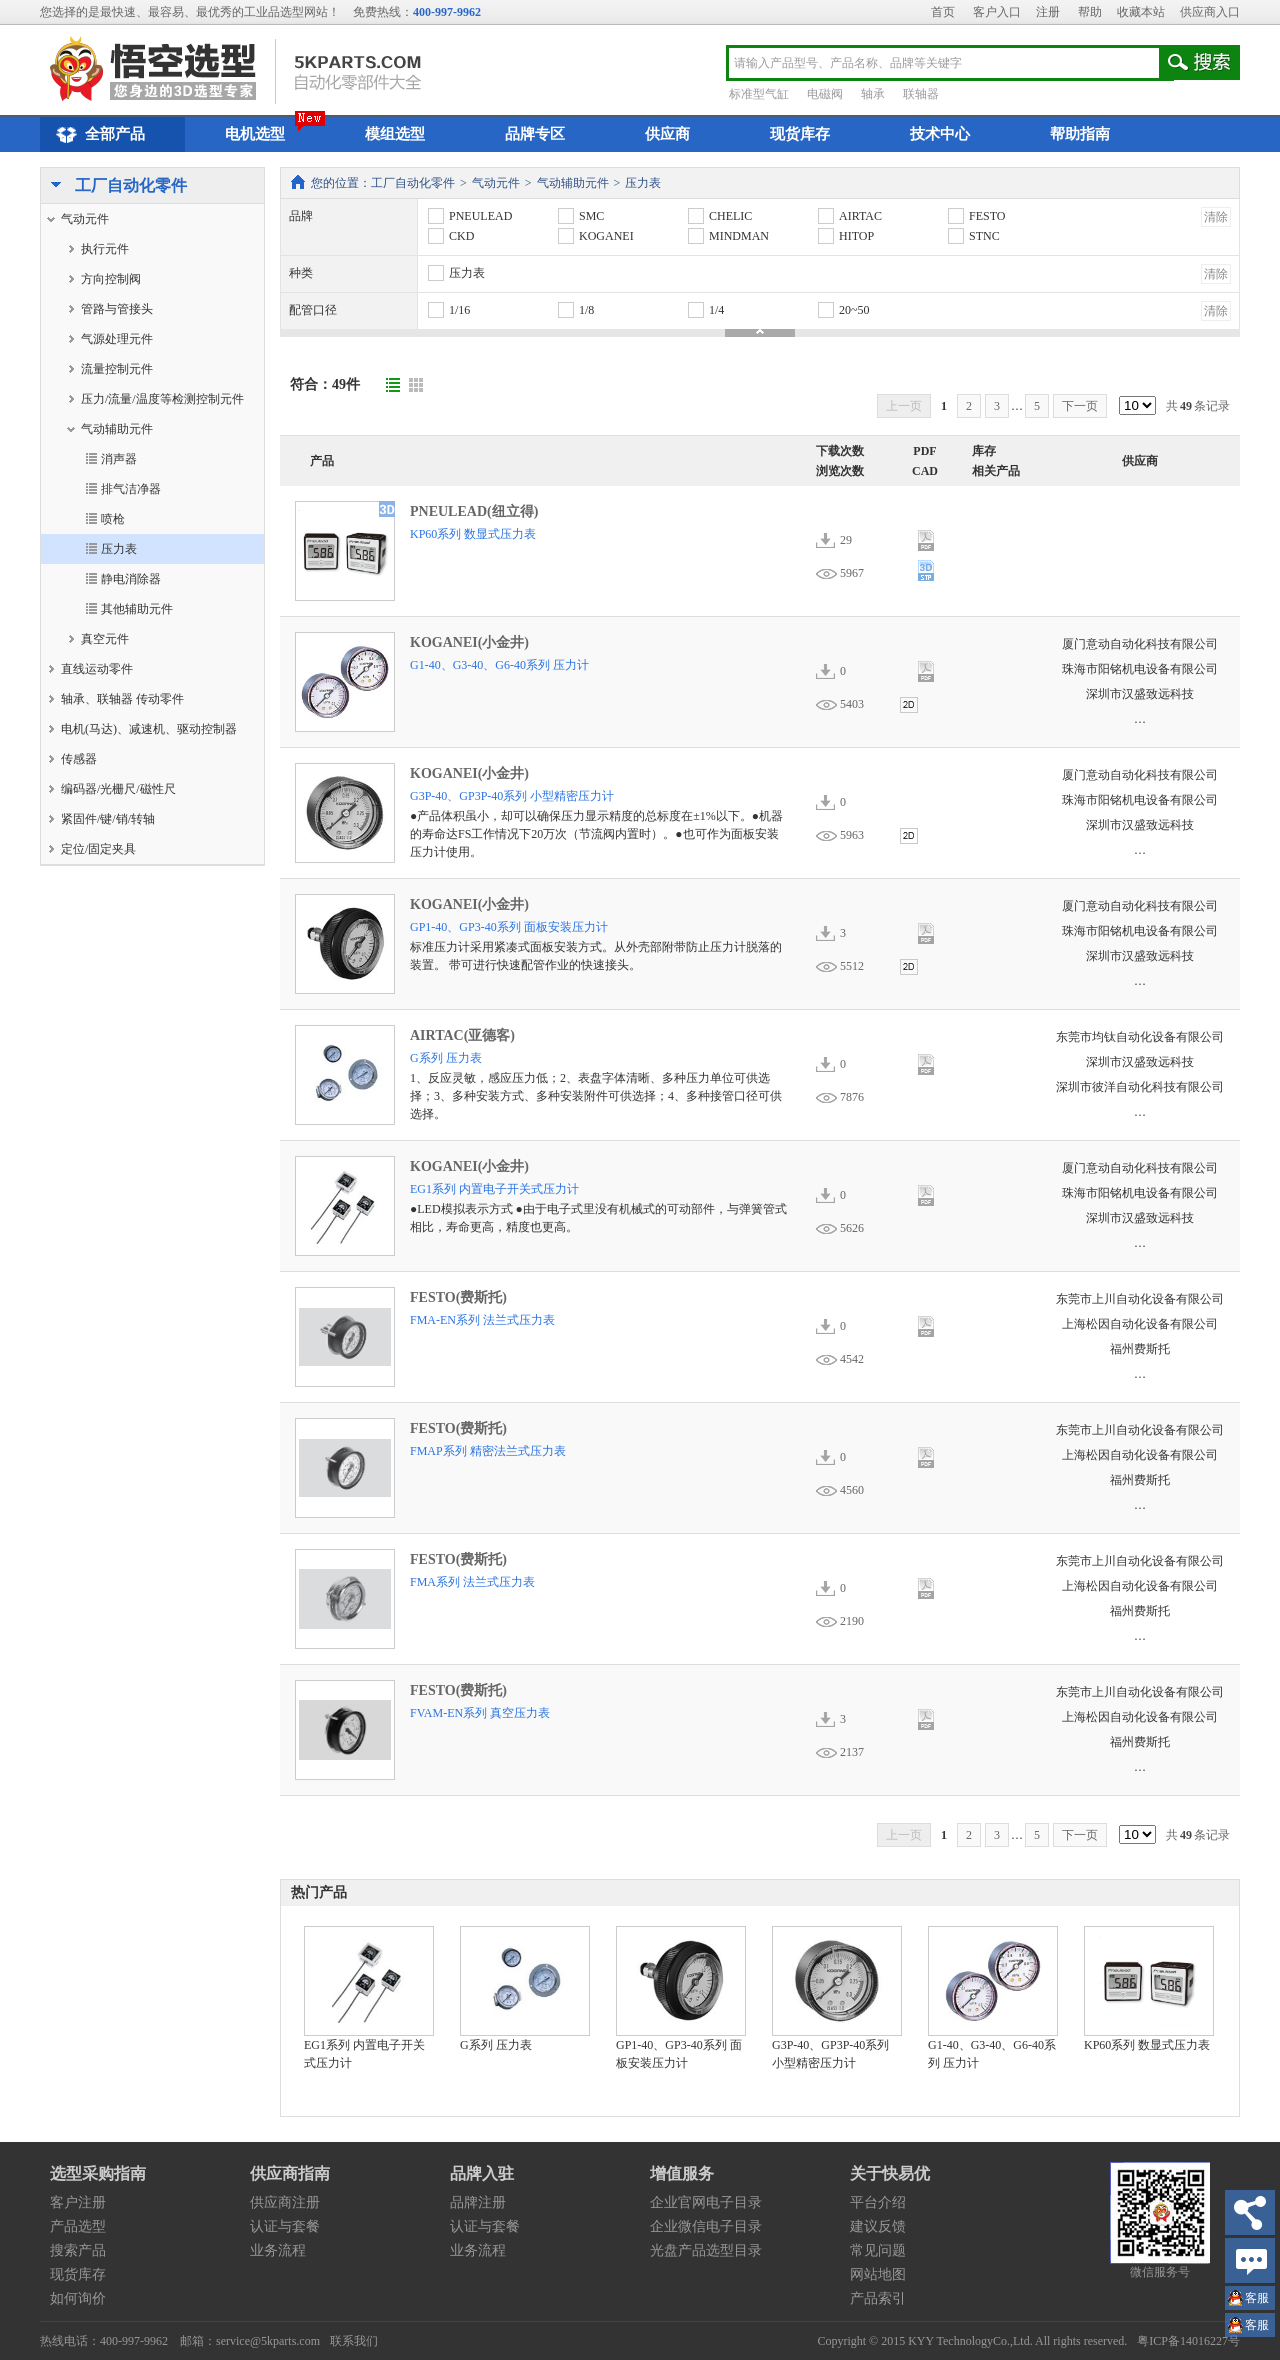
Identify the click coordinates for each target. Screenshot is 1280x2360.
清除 (1216, 217)
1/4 (705, 310)
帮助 (1090, 12)
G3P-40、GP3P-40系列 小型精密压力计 (512, 796)
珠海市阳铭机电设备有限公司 (1140, 669)
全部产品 (97, 135)
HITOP (845, 236)
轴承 (873, 94)
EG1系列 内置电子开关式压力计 (494, 1189)
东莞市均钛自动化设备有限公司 (1140, 1037)
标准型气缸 (759, 94)
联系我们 (354, 2341)
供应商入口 (1210, 12)
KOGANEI (595, 236)
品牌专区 (535, 134)
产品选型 (78, 2226)
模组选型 (395, 134)
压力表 (643, 183)
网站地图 (878, 2274)
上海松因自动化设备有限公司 (1140, 1324)
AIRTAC (849, 216)
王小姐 (1257, 2300)
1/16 (448, 310)
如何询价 (78, 2298)
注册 (1048, 12)
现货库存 (800, 134)
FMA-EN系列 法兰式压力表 (482, 1320)
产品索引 (878, 2298)
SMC (580, 216)
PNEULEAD (469, 216)
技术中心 (940, 134)
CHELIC (719, 216)
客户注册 (78, 2202)
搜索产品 (78, 2250)
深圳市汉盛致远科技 (1140, 694)
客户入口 (997, 12)
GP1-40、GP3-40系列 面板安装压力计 (509, 927)
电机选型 (255, 134)
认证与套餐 (285, 2226)
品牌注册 (478, 2202)
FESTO (975, 216)
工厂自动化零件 (114, 187)
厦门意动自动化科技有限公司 (1140, 644)
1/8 (575, 310)
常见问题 (878, 2250)
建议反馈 (878, 2226)
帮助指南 (1080, 134)
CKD (450, 236)
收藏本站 (1141, 12)
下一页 (1080, 406)
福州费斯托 (1140, 1349)
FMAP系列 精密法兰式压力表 (488, 1451)
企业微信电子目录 (706, 2226)
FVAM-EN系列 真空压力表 (480, 1713)
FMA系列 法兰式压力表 (472, 1582)
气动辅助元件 (573, 183)
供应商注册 (285, 2202)
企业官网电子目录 (706, 2202)
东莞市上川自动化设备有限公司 (1140, 1299)
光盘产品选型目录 (706, 2250)
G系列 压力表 (446, 1058)
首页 (943, 12)
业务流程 (278, 2250)
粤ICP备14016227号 (1188, 2341)
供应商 (667, 134)
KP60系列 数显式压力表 (473, 534)
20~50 (843, 310)
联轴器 (921, 94)
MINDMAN (727, 236)
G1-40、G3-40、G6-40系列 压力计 (499, 665)
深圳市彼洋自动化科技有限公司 (1140, 1087)
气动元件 (496, 183)
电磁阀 (825, 94)
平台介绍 (878, 2202)
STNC (973, 236)
